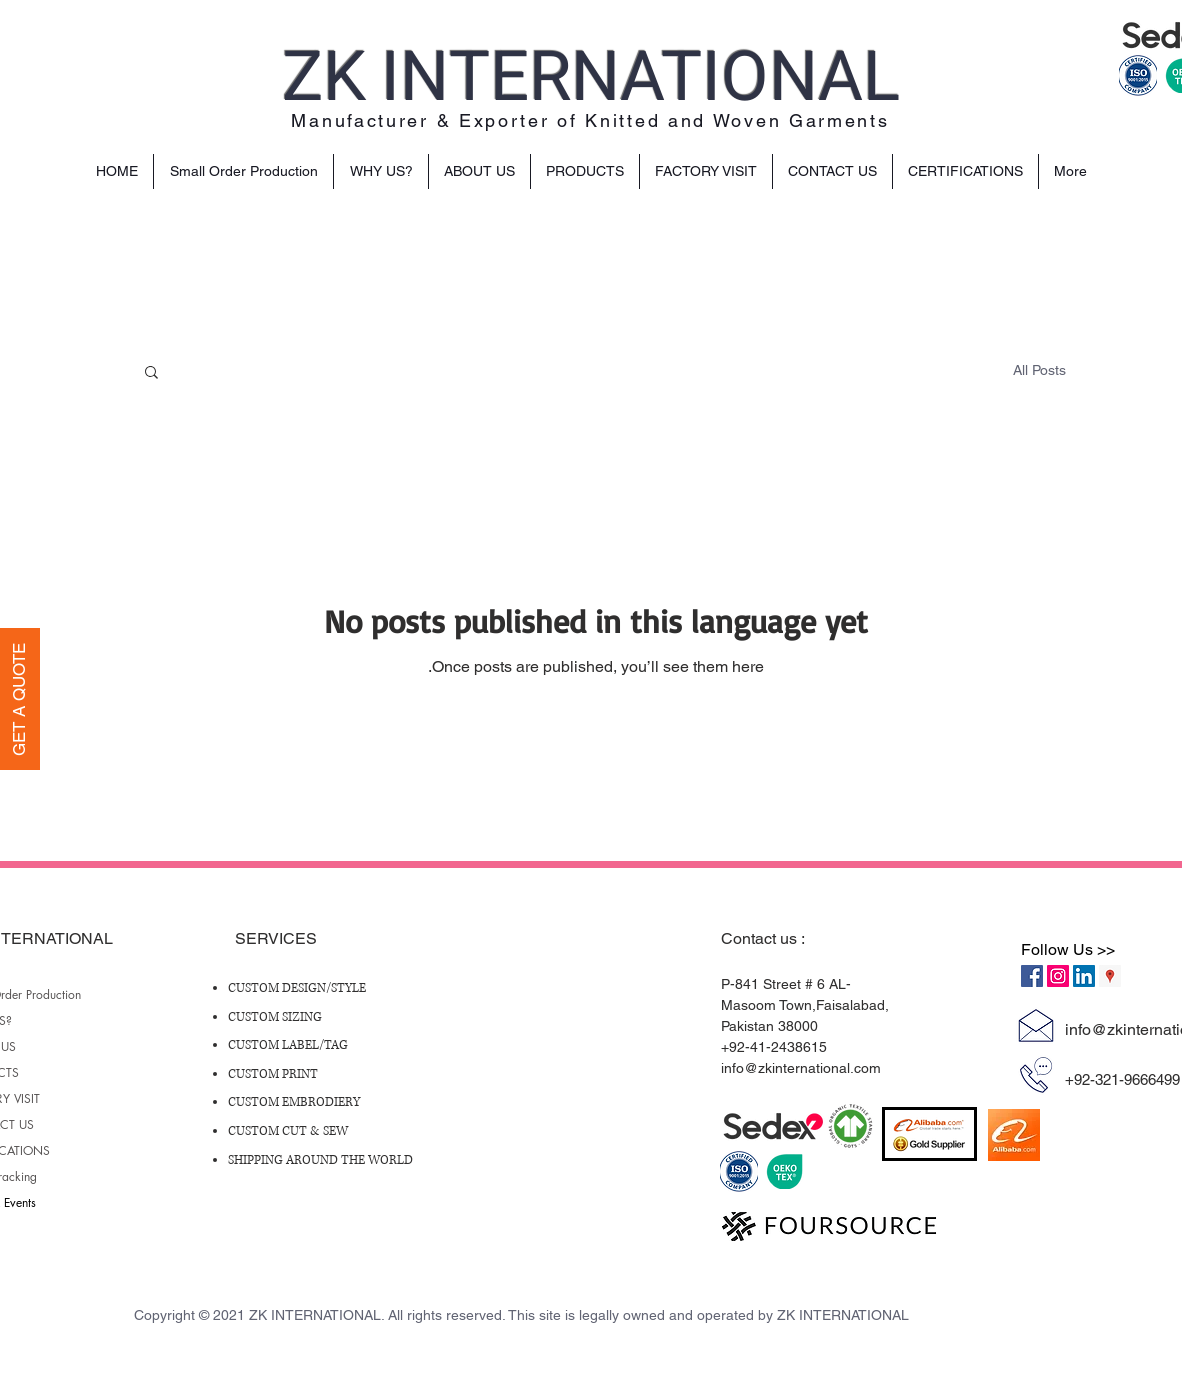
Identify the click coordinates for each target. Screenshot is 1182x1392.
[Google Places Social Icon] (1110, 976)
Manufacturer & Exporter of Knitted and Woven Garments (590, 120)
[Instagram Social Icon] (1058, 976)
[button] (151, 373)
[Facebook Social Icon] (1032, 976)
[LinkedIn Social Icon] (1084, 976)
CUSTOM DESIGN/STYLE (297, 988)
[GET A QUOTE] (20, 699)
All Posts (1039, 370)
